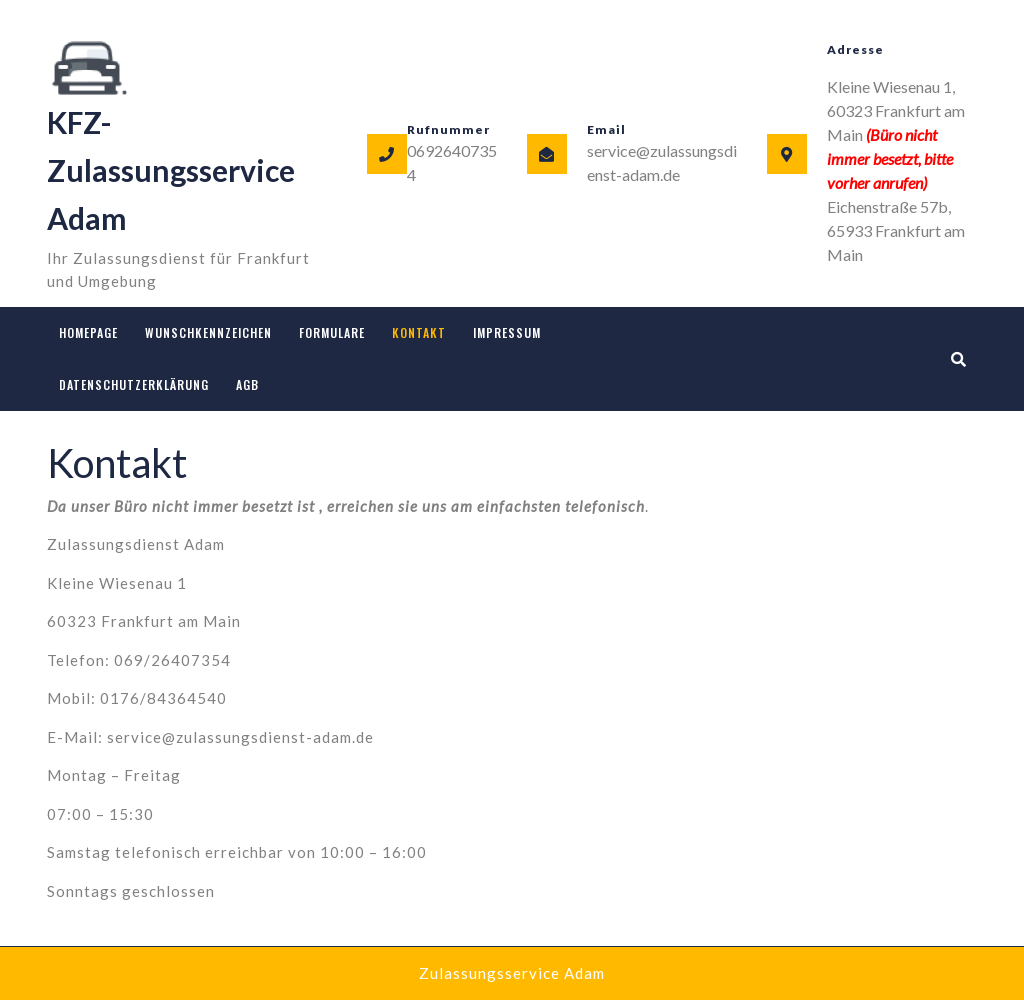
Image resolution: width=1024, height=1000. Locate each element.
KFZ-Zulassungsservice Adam (171, 170)
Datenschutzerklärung (134, 384)
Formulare (332, 332)
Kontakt (419, 332)
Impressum (507, 332)
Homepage (88, 332)
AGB (247, 384)
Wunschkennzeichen (208, 332)
